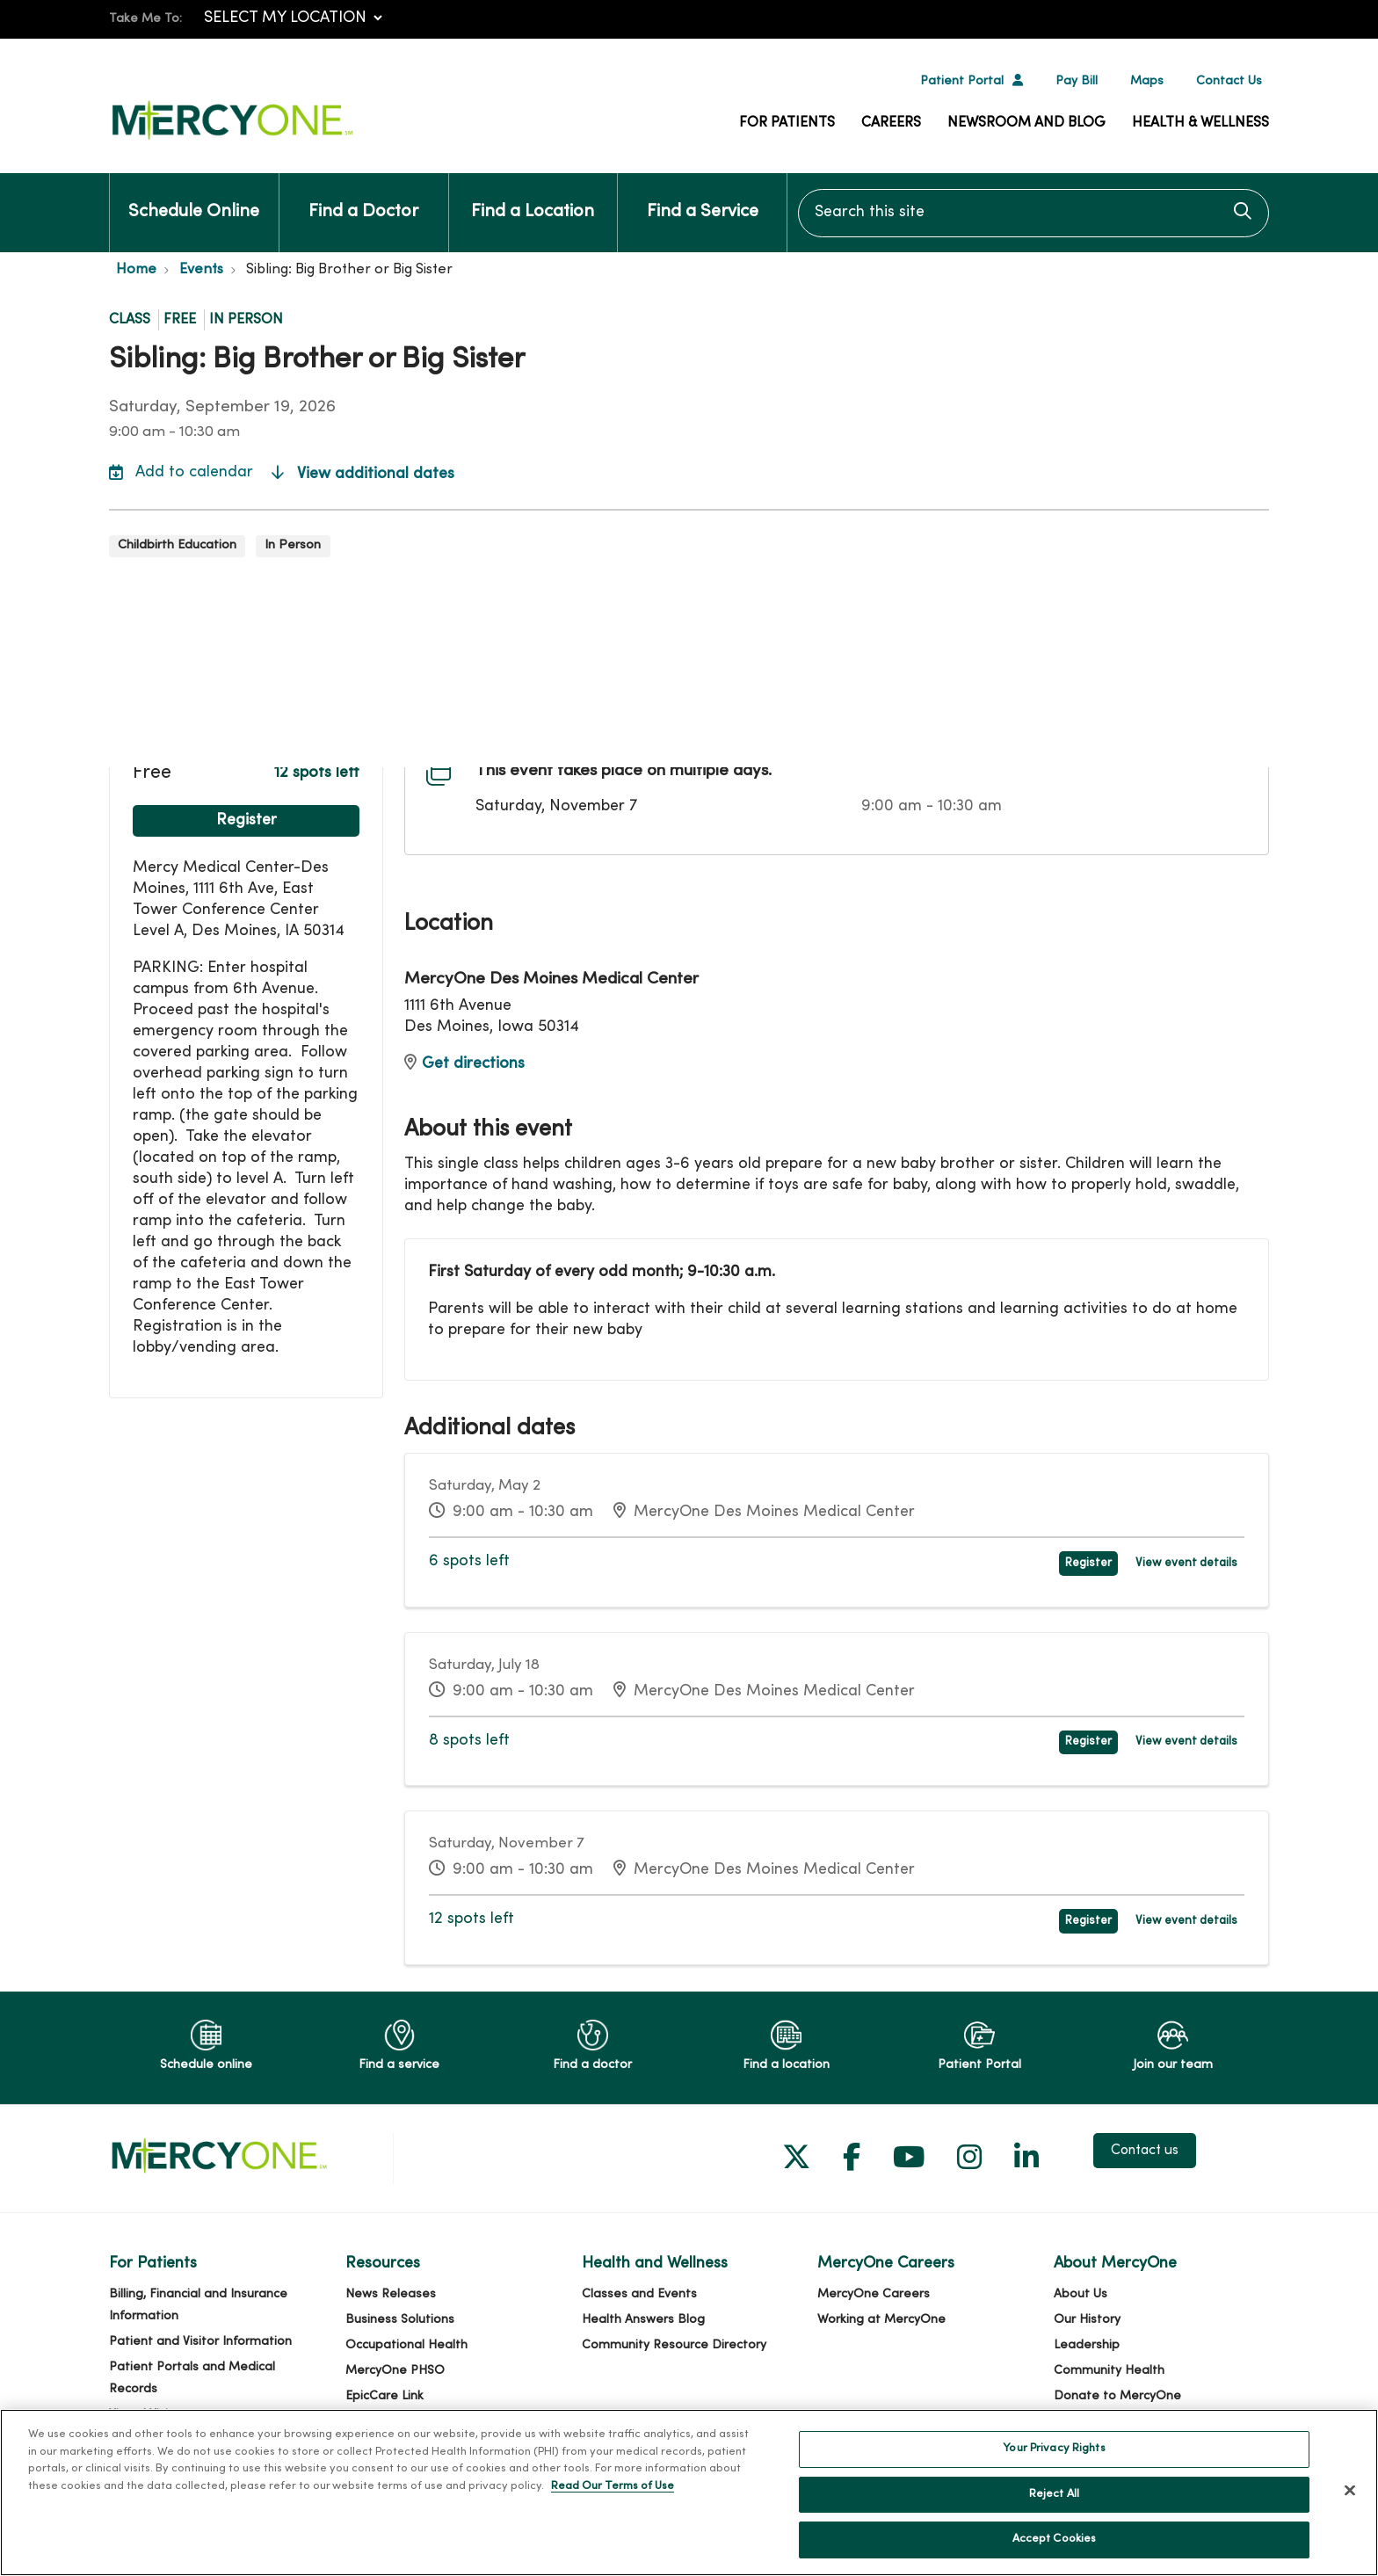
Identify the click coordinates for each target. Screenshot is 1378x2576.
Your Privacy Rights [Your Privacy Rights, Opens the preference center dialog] (1054, 2460)
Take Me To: (145, 19)
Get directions (464, 1063)
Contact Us (1229, 81)
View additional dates (363, 474)
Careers (891, 123)
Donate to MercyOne (1117, 2396)
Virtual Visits (144, 2414)
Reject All (1054, 2505)
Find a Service (702, 197)
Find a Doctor (363, 197)
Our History (1087, 2320)
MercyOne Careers (873, 2294)
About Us (1080, 2294)
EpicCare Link (384, 2396)
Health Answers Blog (643, 2320)
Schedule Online (194, 197)
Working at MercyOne (881, 2320)
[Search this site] (1033, 213)
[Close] (1350, 2501)
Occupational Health (406, 2345)
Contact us (1145, 2151)
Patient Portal (962, 81)
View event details (1186, 1563)
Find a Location (533, 197)
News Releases (390, 2294)
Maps (1147, 81)
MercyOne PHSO (395, 2370)
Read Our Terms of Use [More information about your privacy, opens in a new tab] (612, 2498)
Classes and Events (639, 2294)
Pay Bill (1076, 81)
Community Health (1109, 2370)
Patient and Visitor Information (200, 2341)
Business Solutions (399, 2320)
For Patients (787, 123)
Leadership (1087, 2345)
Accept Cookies (1054, 2550)
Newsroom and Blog (1026, 123)
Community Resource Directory (674, 2345)
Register (246, 820)
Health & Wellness (1200, 123)
